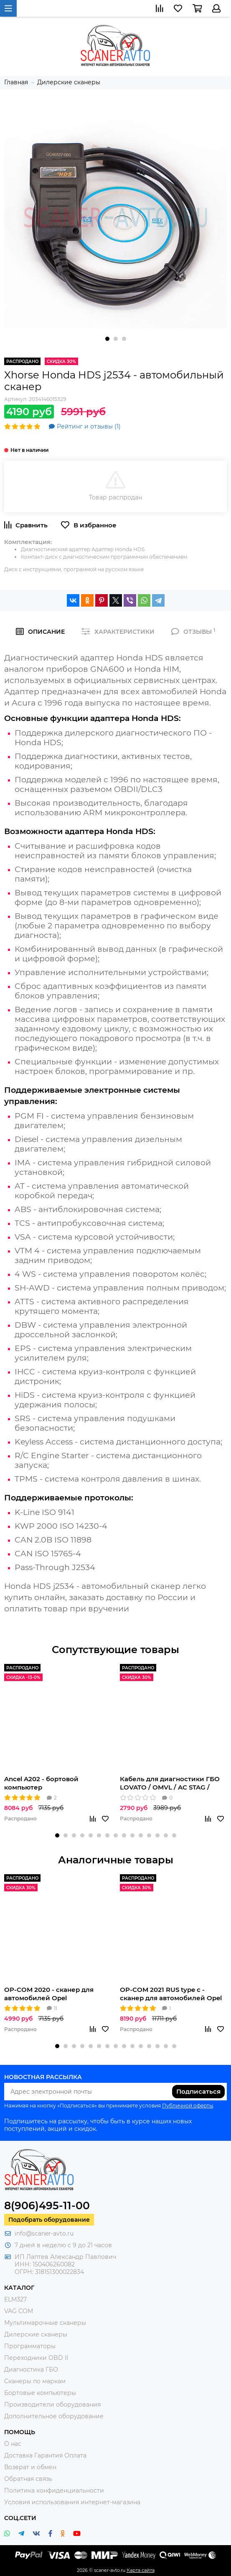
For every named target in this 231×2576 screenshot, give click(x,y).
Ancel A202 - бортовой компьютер (41, 1783)
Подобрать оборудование (49, 2219)
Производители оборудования (52, 2404)
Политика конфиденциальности (54, 2490)
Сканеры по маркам (35, 2381)
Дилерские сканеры (35, 2334)
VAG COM (18, 2311)
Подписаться (198, 2091)
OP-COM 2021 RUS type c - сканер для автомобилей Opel (171, 1994)
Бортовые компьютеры (40, 2393)
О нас (12, 2443)
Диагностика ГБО (31, 2369)
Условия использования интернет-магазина (72, 2502)
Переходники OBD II (36, 2358)
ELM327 (15, 2299)
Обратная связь (28, 2479)
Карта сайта (141, 2570)
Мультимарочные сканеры (45, 2322)
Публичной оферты (187, 2105)
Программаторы (30, 2346)
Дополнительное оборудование (54, 2416)
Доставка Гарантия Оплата (45, 2455)
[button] (107, 339)
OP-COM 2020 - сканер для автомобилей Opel (49, 1994)
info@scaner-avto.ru (44, 2233)
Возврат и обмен (30, 2467)
